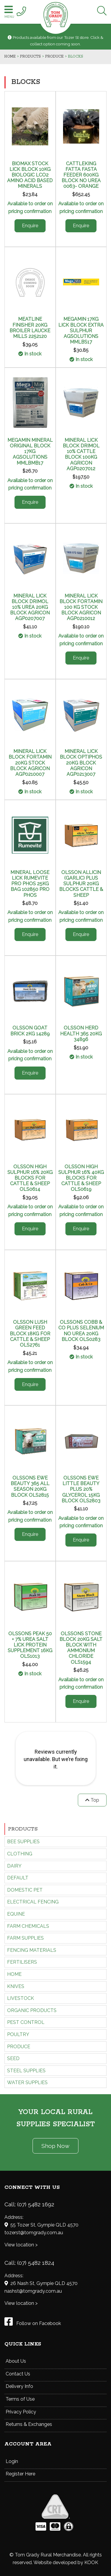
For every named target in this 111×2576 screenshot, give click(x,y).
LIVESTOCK (20, 1998)
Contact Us (18, 2374)
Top (92, 1800)
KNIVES (15, 1986)
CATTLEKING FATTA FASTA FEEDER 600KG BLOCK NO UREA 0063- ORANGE (81, 175)
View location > (21, 2245)
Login (12, 2461)
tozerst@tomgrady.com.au (33, 2232)
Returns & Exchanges (29, 2424)
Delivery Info (19, 2386)
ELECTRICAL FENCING (33, 1902)
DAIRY (14, 1866)
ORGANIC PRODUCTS (32, 2010)
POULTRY (18, 2034)
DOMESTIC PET (25, 1890)
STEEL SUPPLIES (26, 2070)
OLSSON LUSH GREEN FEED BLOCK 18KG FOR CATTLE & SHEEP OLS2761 (30, 1333)
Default (17, 1878)
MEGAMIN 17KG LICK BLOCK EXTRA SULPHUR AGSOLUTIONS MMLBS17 (81, 330)
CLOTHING (19, 1854)
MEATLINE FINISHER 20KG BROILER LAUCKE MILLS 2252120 (29, 327)
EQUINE (16, 1914)
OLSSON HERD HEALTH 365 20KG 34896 (81, 1033)
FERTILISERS (22, 1962)
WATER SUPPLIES (27, 2082)
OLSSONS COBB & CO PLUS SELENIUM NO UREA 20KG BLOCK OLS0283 (81, 1330)
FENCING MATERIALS (31, 1950)
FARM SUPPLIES (25, 1938)
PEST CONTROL (25, 2022)
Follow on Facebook (32, 2323)
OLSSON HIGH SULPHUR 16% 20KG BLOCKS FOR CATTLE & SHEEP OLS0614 (30, 1178)
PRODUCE (18, 2046)
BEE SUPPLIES (23, 1841)
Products (23, 1829)
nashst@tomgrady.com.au (33, 2291)
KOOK (91, 2562)
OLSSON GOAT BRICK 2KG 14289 (30, 1030)
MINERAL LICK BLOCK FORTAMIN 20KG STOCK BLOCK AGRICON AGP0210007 (30, 763)
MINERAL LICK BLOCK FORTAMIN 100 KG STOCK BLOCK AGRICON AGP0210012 (80, 607)
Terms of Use (20, 2399)
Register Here (20, 2474)
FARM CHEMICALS (28, 1926)
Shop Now (55, 2146)
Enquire (30, 225)
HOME (14, 1974)
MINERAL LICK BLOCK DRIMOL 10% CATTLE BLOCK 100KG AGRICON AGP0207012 (81, 454)
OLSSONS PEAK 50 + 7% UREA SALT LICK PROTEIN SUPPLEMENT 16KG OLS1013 (30, 1645)
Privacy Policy (21, 2412)
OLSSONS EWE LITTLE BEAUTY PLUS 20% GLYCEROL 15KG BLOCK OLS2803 (81, 1489)
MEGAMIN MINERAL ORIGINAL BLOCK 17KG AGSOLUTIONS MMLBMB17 (30, 451)
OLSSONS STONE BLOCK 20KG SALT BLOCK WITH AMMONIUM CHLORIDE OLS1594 (80, 1648)
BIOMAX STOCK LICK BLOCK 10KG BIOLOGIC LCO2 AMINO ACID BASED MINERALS (30, 175)
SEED (13, 2058)
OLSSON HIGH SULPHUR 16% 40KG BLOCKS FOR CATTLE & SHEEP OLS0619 (81, 1178)
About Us (16, 2361)
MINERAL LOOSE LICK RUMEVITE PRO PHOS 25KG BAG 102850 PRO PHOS (29, 884)
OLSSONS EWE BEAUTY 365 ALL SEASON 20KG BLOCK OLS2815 (30, 1486)
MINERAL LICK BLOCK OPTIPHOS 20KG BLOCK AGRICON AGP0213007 (81, 763)
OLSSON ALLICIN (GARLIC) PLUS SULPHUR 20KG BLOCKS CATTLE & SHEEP (81, 884)
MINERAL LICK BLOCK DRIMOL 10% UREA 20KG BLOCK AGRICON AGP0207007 (30, 607)
